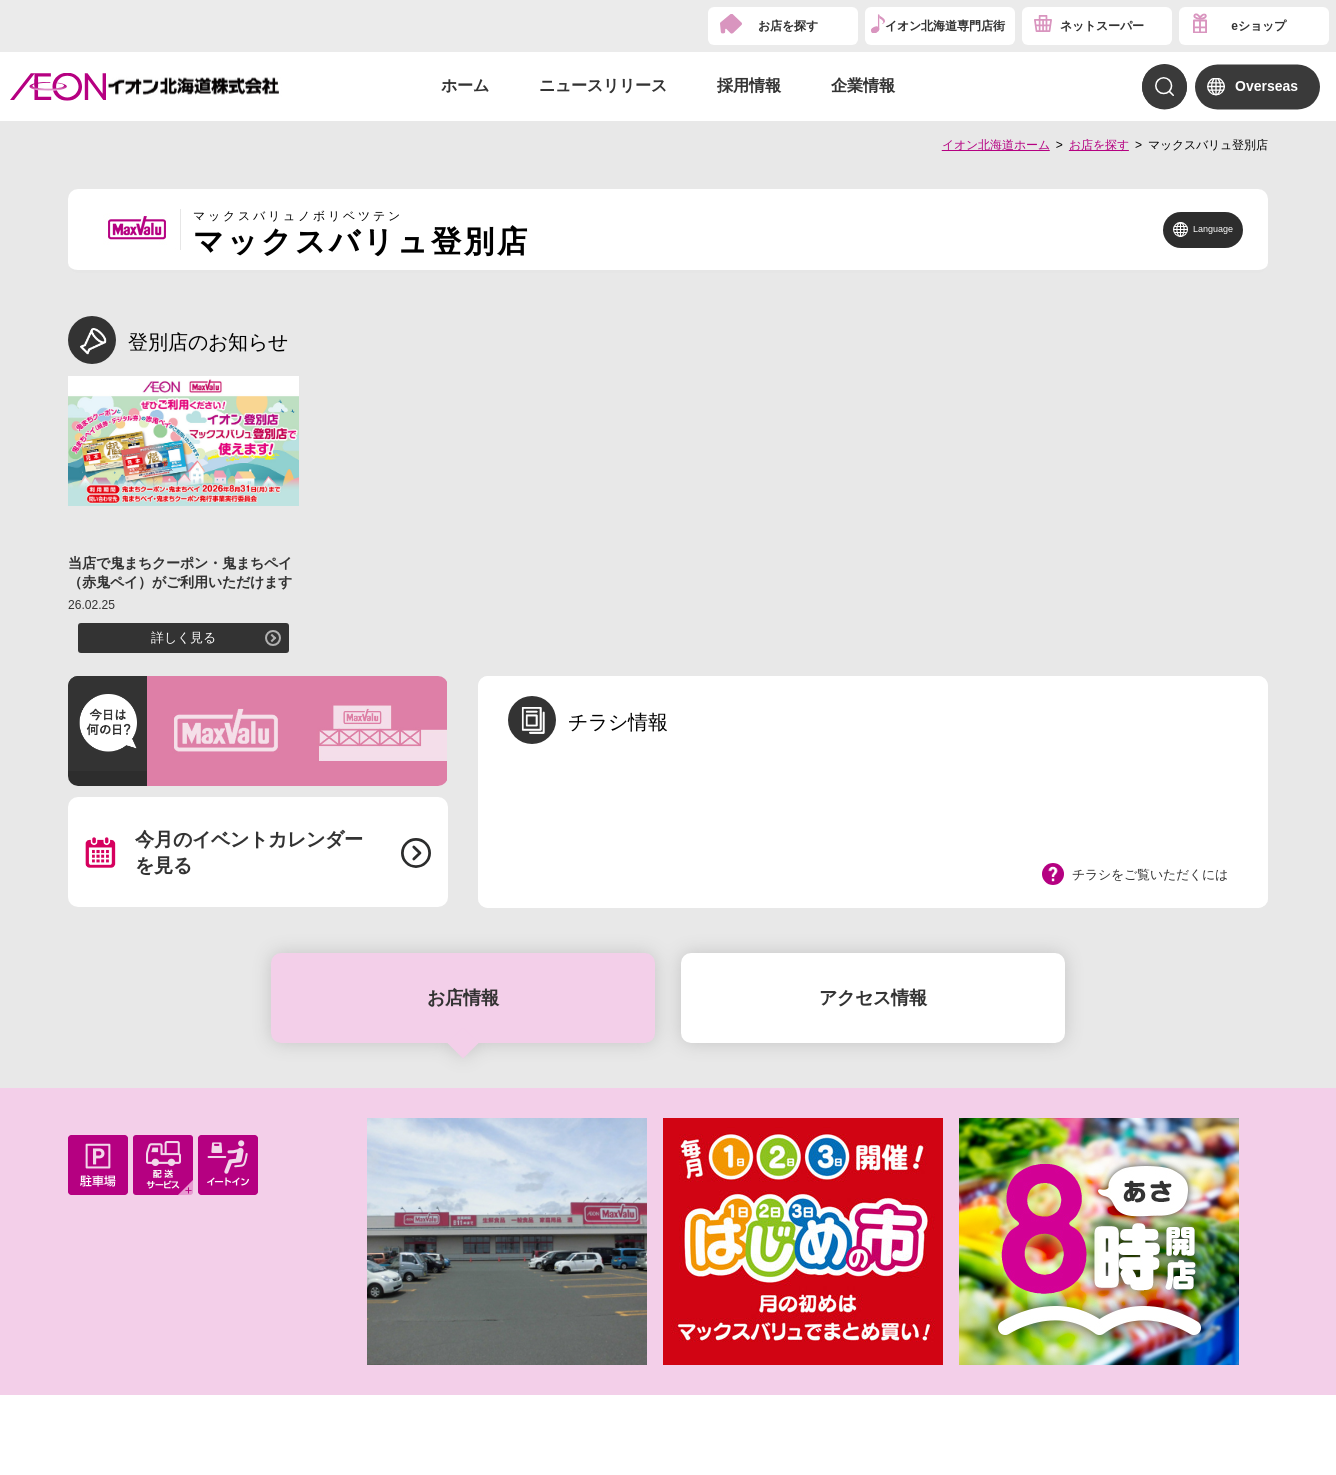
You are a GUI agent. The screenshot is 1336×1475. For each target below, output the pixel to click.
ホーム (465, 85)
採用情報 (749, 85)
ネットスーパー (1102, 26)
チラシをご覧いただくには (1150, 874)
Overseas (1266, 86)
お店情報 (463, 998)
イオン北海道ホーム (996, 145)
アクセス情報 (873, 998)
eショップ (1258, 26)
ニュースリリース (603, 85)
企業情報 (863, 85)
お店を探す (788, 26)
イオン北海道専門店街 (945, 26)
